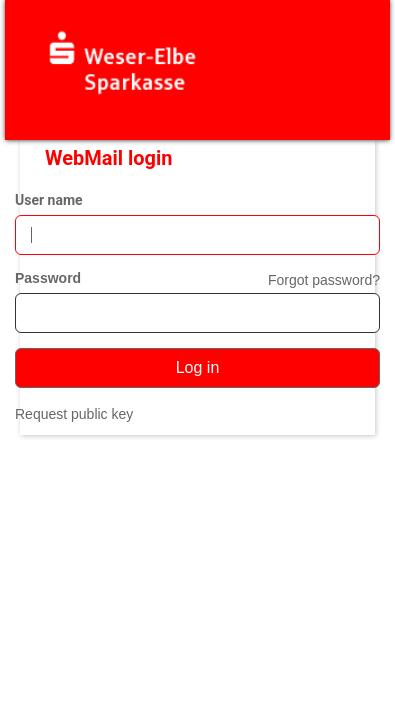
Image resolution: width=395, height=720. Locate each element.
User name (49, 200)
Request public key (74, 414)
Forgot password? (324, 280)
